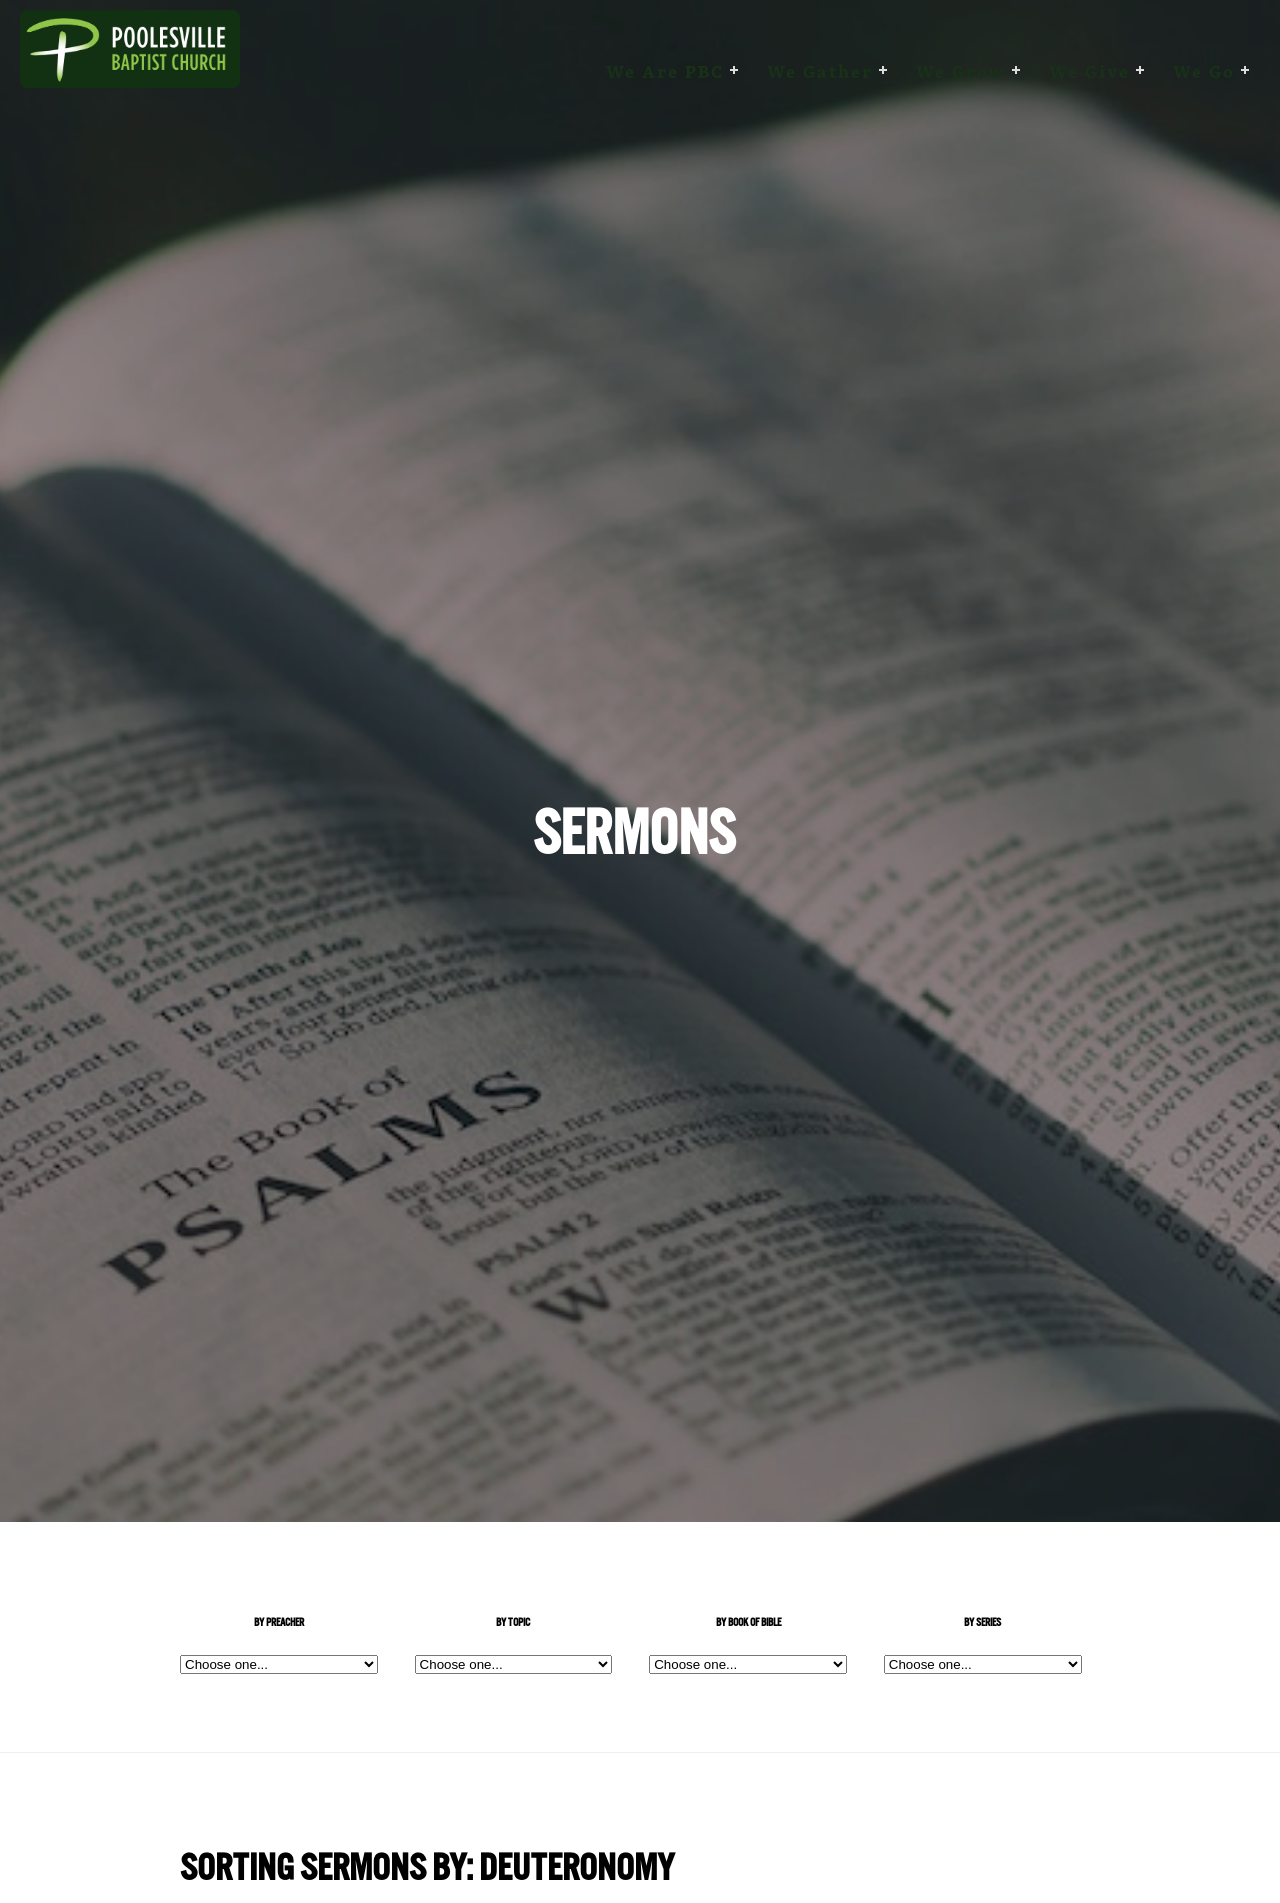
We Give (1089, 71)
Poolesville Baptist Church (130, 71)
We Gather (820, 71)
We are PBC (665, 71)
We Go (1204, 71)
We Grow (961, 71)
